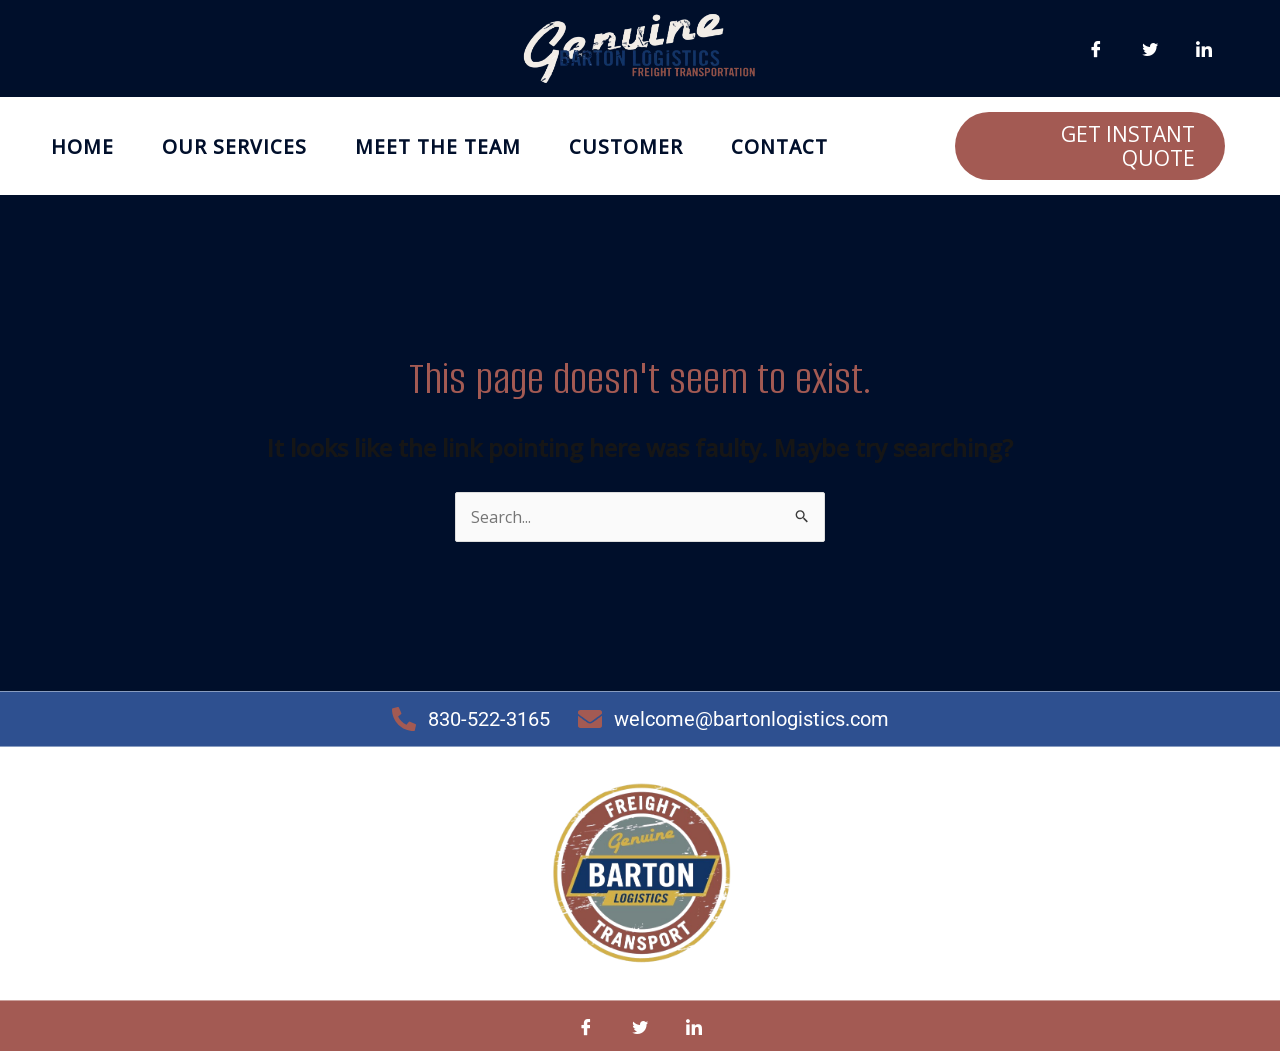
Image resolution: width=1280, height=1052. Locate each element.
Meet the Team (438, 147)
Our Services (234, 147)
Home (82, 147)
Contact (779, 147)
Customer (626, 147)
